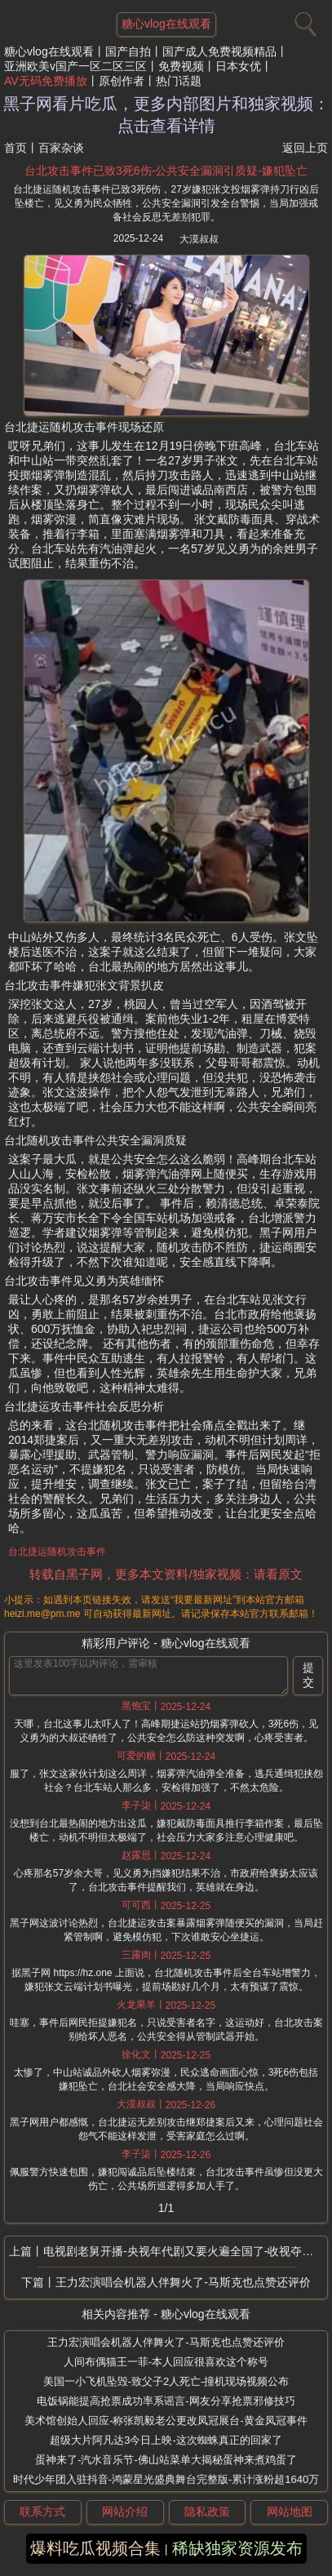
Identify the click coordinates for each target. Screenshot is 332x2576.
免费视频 (181, 66)
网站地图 (289, 2511)
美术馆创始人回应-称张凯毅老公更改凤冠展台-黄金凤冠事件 (166, 2420)
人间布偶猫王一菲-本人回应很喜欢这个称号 (166, 2362)
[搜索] (303, 20)
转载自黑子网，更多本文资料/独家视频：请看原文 (165, 1574)
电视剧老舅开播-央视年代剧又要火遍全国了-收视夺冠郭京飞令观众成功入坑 (185, 2251)
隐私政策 (207, 2511)
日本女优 (238, 66)
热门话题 (178, 80)
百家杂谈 (61, 147)
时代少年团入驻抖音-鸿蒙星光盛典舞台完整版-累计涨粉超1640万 (166, 2479)
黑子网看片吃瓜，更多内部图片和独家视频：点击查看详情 (166, 115)
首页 (15, 147)
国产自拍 (128, 51)
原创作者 (121, 80)
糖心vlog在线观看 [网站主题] (166, 23)
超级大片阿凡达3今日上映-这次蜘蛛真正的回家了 (166, 2440)
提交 (308, 1675)
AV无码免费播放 (45, 80)
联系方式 (42, 2511)
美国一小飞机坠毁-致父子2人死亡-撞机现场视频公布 (166, 2381)
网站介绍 (125, 2511)
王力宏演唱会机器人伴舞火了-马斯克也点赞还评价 (183, 2282)
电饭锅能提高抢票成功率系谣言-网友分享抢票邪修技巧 (165, 2401)
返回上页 (305, 147)
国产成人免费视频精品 (219, 51)
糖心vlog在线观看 (49, 51)
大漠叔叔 (199, 239)
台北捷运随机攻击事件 (57, 1551)
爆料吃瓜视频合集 (95, 2548)
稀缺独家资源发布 (237, 2548)
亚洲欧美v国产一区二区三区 (75, 66)
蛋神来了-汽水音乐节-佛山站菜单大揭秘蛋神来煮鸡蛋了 (166, 2460)
